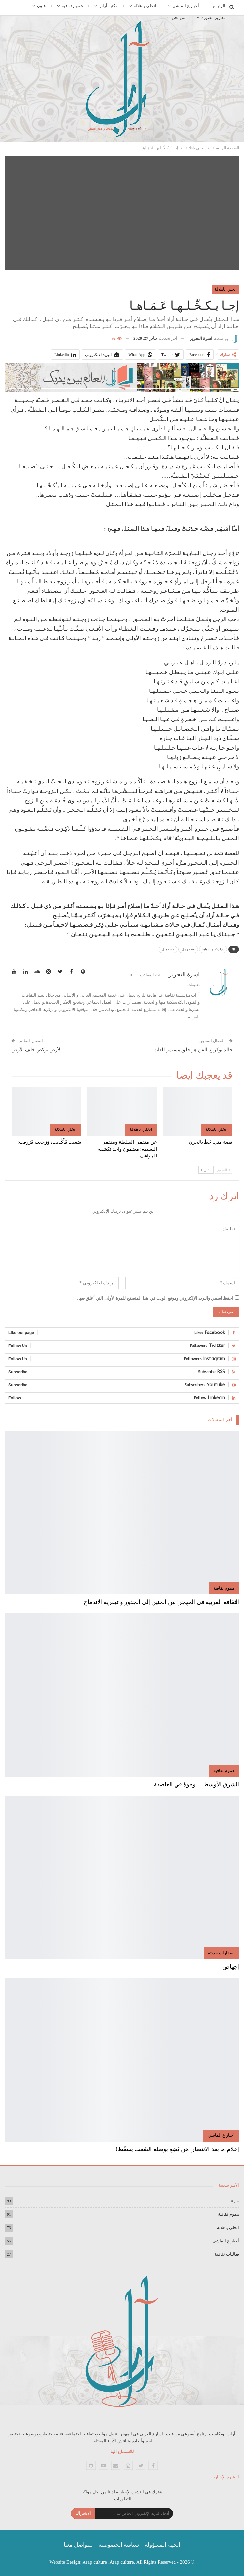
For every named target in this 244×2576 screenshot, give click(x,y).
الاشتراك (83, 2513)
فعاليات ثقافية (227, 2254)
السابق (223, 1170)
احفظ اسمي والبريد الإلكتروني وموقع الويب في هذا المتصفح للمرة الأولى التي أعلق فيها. (155, 1298)
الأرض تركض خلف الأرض (36, 1049)
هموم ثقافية (72, 5)
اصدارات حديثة (221, 1952)
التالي (206, 1170)
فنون (41, 5)
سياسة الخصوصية (119, 2545)
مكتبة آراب (108, 5)
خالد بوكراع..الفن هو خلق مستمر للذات (193, 1049)
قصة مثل (168, 949)
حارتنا (234, 2200)
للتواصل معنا (78, 2545)
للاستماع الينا (122, 2451)
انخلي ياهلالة (145, 5)
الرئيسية (217, 5)
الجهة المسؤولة (162, 2545)
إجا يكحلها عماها (213, 949)
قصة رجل (188, 949)
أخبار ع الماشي (185, 5)
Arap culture (95, 2562)
